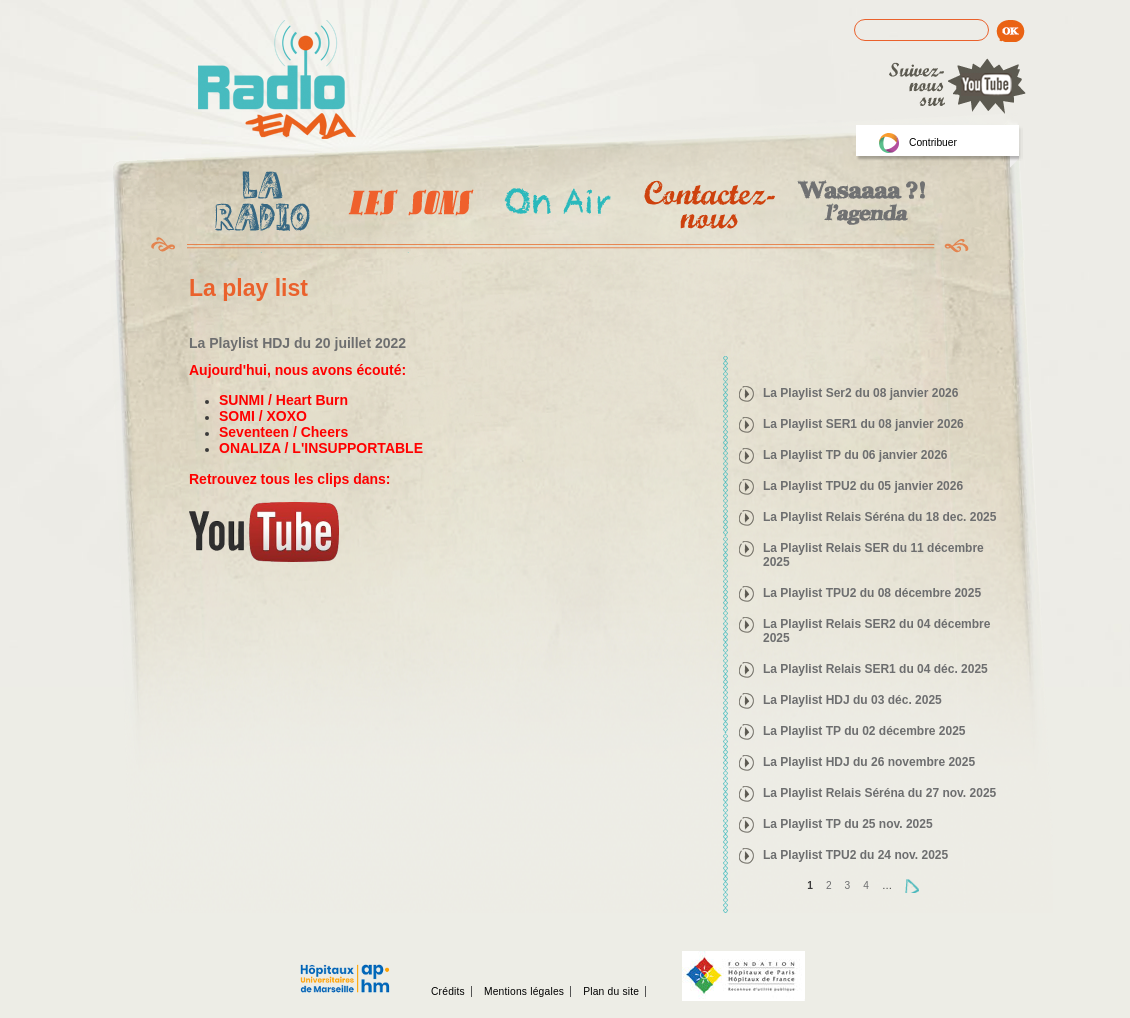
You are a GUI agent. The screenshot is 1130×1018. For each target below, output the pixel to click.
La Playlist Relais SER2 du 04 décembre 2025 (876, 631)
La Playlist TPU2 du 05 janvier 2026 (863, 486)
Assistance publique (345, 968)
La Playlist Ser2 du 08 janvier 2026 (860, 393)
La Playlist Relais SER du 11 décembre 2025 (873, 555)
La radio (259, 205)
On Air (556, 204)
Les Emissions (407, 205)
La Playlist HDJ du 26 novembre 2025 (869, 762)
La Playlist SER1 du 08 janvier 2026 (863, 424)
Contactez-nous (707, 204)
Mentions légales (524, 991)
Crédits (448, 991)
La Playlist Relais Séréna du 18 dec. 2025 (879, 517)
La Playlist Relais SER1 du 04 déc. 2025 (875, 669)
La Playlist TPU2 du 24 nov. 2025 (855, 855)
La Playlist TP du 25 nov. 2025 (848, 824)
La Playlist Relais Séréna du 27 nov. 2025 (879, 793)
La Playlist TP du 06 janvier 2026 (855, 455)
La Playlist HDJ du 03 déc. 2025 (852, 700)
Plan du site (611, 991)
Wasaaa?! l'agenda (858, 204)
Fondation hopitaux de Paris (743, 976)
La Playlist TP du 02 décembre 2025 (864, 731)
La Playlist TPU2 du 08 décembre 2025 (872, 593)
